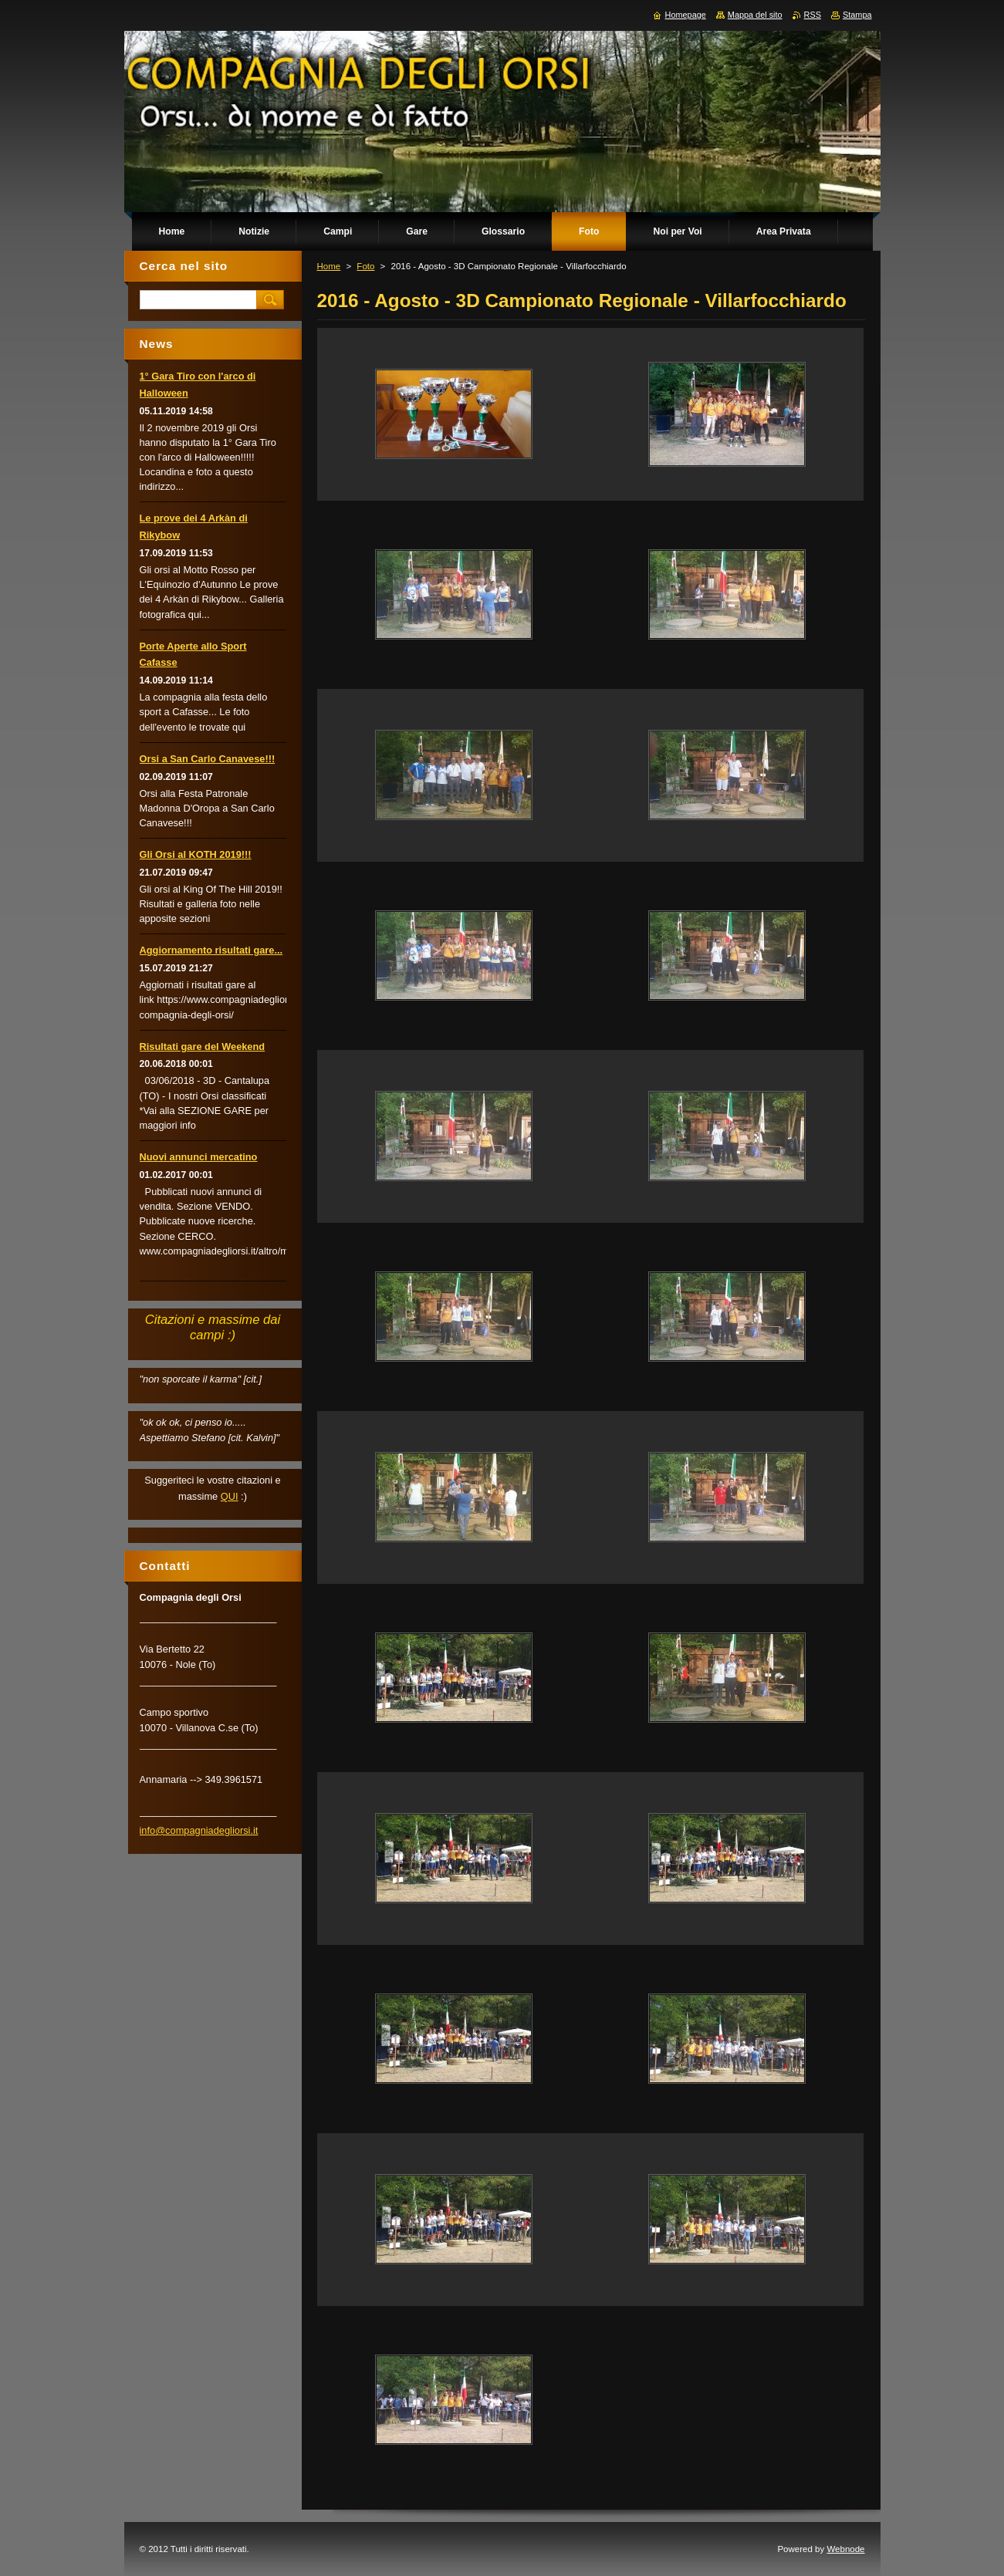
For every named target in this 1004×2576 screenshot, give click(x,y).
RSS (812, 14)
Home (329, 266)
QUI (229, 1496)
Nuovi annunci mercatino (199, 1157)
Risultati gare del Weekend (202, 1046)
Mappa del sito (755, 14)
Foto (365, 266)
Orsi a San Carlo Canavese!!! (208, 759)
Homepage (685, 14)
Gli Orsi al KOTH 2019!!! (196, 854)
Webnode (845, 2549)
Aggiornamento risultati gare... (211, 950)
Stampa (857, 14)
